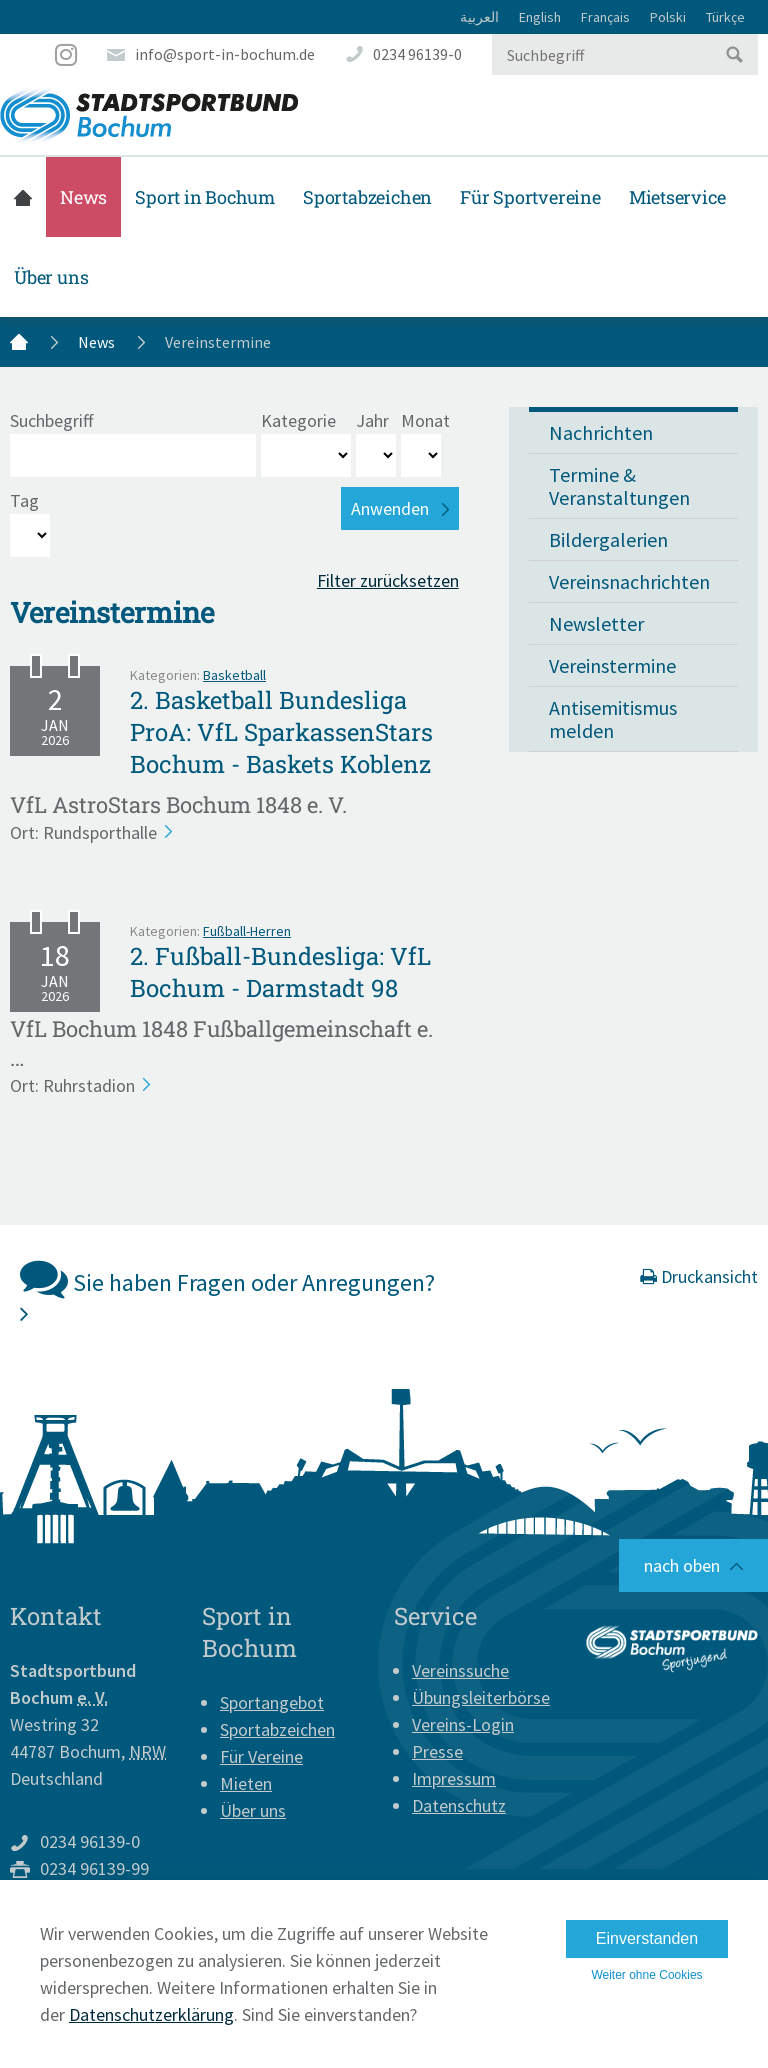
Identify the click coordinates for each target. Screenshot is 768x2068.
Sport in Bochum (205, 197)
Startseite (23, 197)
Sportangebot (272, 1702)
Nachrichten (601, 432)
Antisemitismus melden (613, 719)
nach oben (682, 1565)
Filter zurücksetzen (388, 580)
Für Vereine (261, 1756)
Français (605, 17)
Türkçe (725, 17)
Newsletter (596, 623)
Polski (668, 17)
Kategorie (298, 420)
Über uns (51, 277)
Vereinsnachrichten (629, 581)
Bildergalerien (608, 539)
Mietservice (677, 197)
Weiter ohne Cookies (646, 1975)
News (83, 197)
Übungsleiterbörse (481, 1697)
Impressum (454, 1778)
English (540, 17)
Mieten (246, 1783)
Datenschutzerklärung (151, 2014)
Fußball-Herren (247, 931)
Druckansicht (699, 1276)
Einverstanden (647, 1938)
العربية (479, 17)
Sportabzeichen (367, 197)
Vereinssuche (460, 1670)
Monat (425, 420)
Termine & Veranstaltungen (619, 486)
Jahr (372, 420)
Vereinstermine (612, 665)
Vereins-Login (463, 1724)
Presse (437, 1751)
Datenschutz (459, 1805)
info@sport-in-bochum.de (225, 54)
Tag (24, 500)
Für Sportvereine (530, 197)
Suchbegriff (51, 420)
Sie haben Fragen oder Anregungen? (227, 1289)
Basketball (234, 675)
